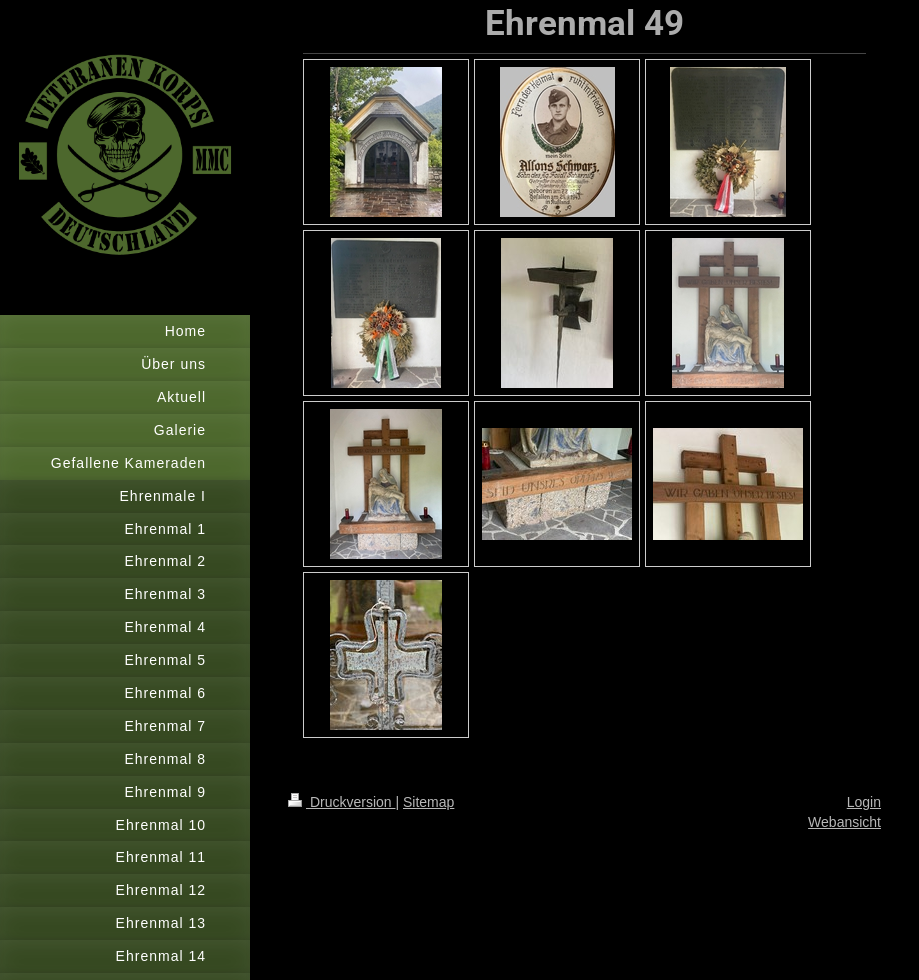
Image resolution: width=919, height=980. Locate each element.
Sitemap (428, 802)
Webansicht (844, 822)
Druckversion (341, 802)
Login (864, 802)
